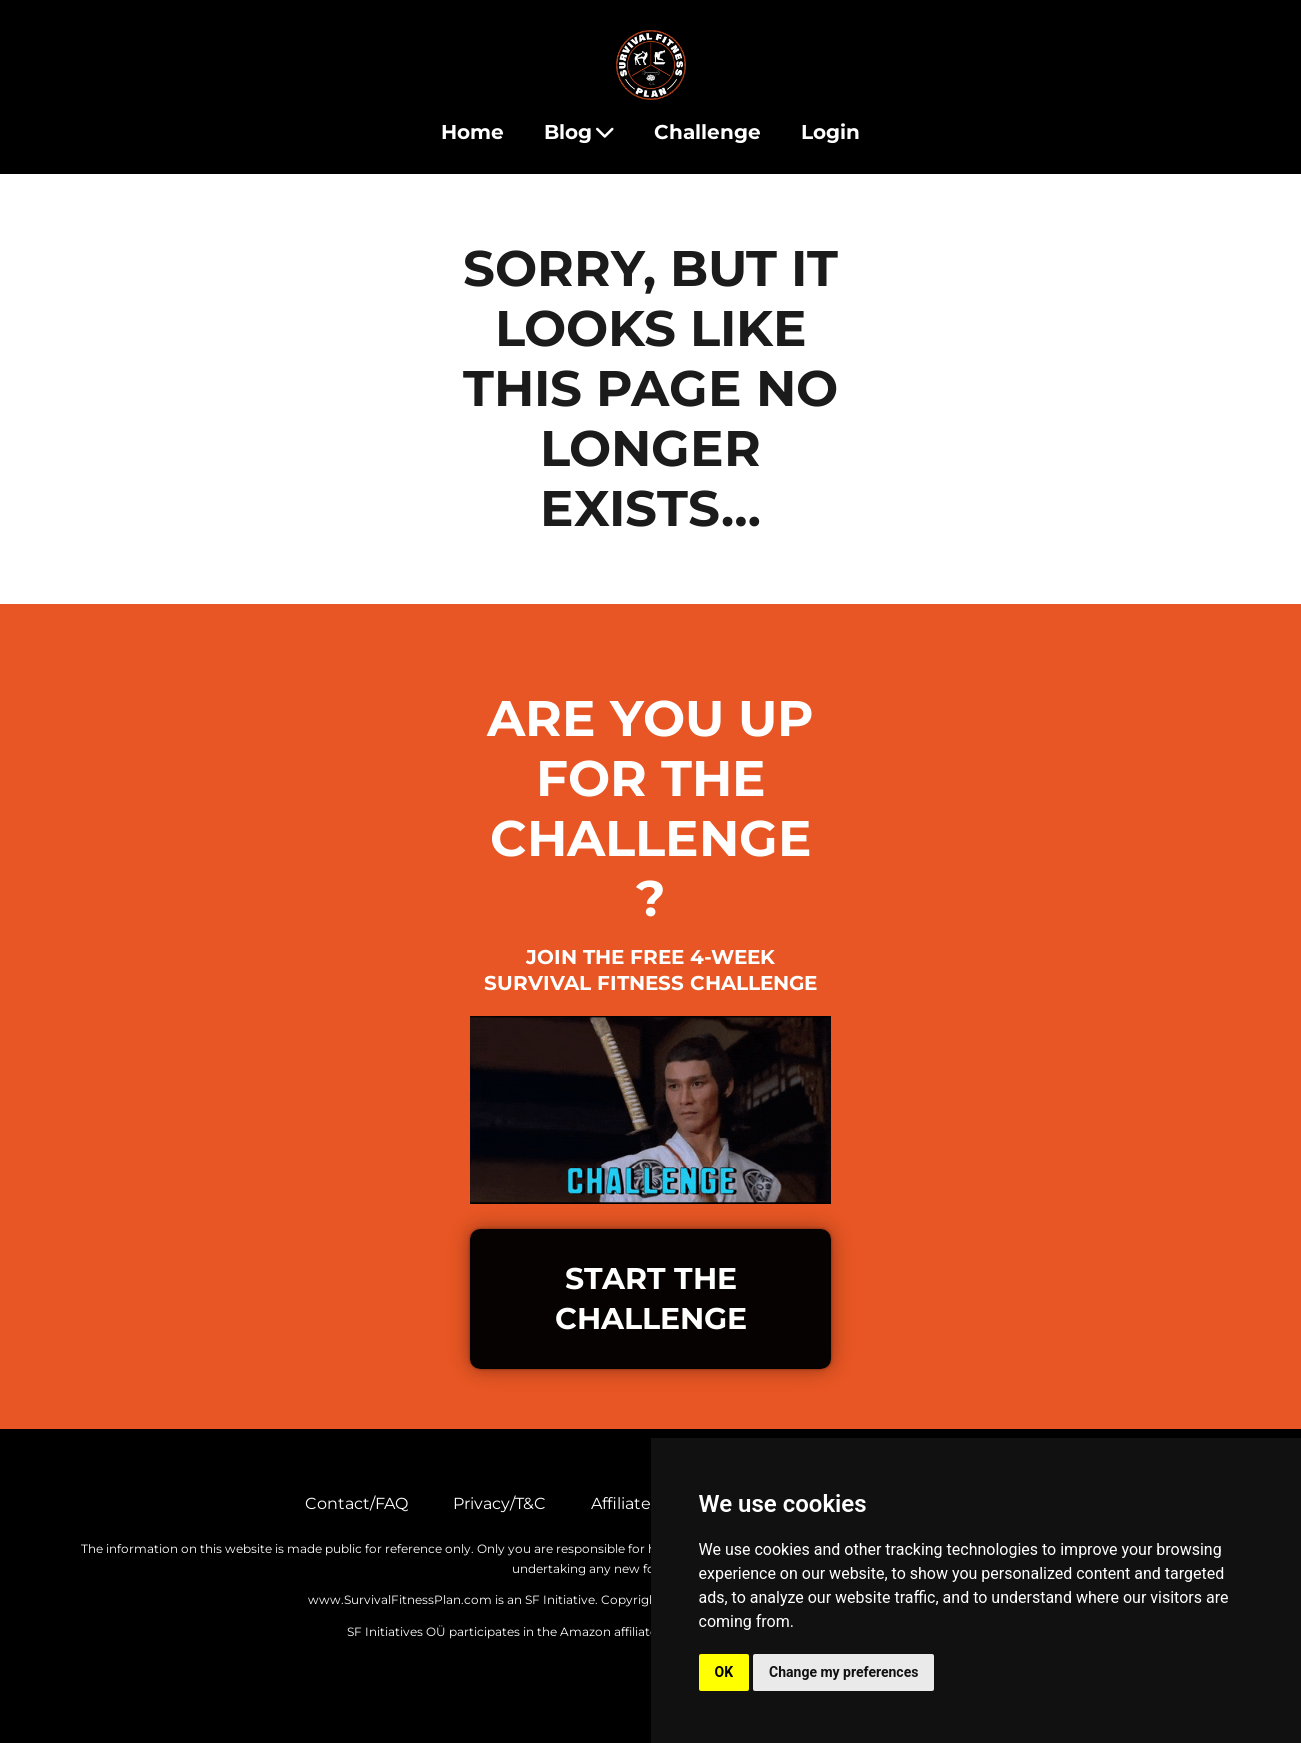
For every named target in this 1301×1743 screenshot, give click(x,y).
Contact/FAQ (356, 1503)
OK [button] (724, 1672)
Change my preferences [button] (843, 1672)
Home (472, 132)
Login (830, 132)
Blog (579, 132)
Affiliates (625, 1503)
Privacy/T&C (499, 1503)
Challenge (707, 132)
